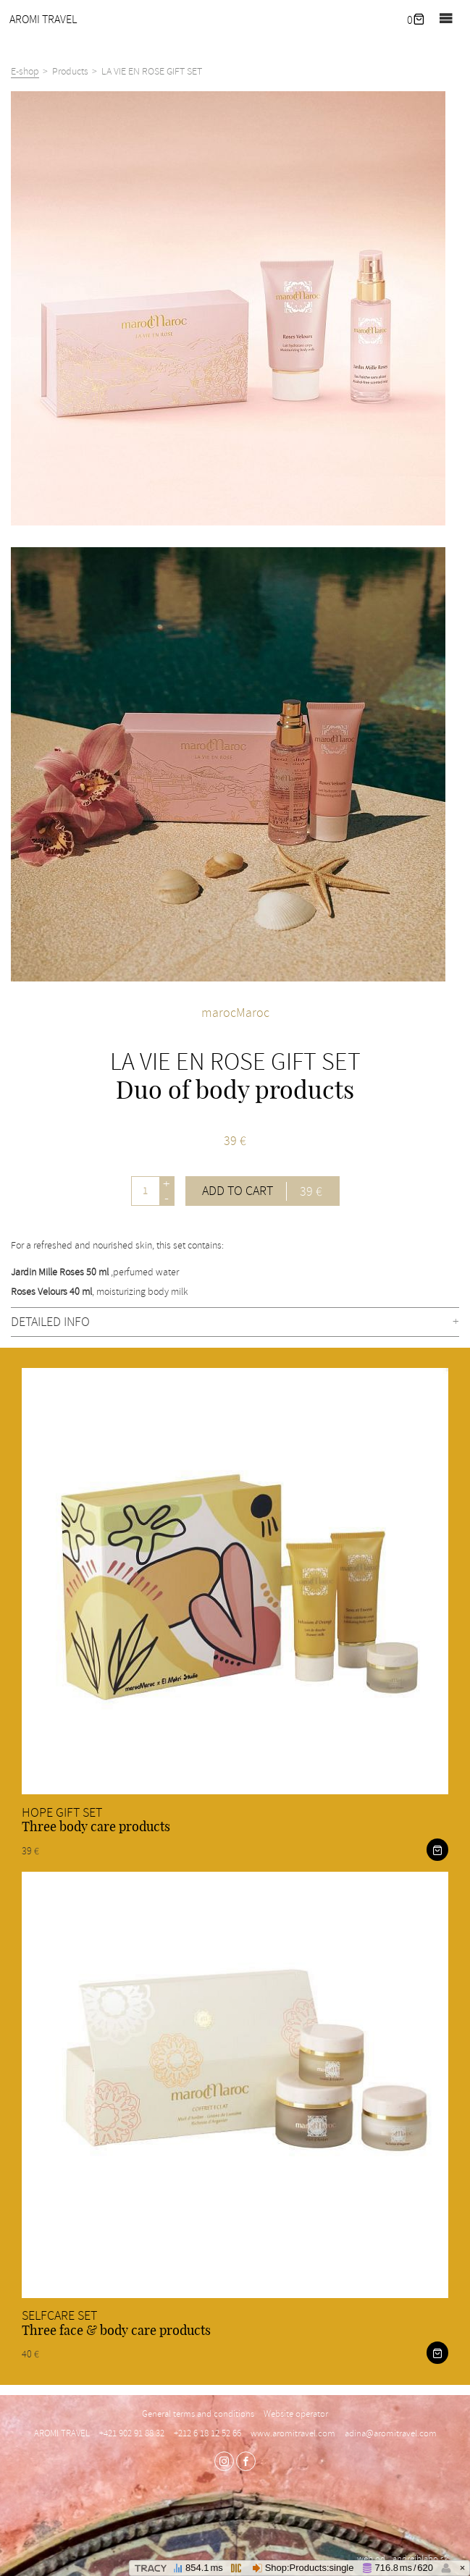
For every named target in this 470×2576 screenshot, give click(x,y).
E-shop (25, 70)
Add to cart (262, 1191)
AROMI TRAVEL (43, 19)
